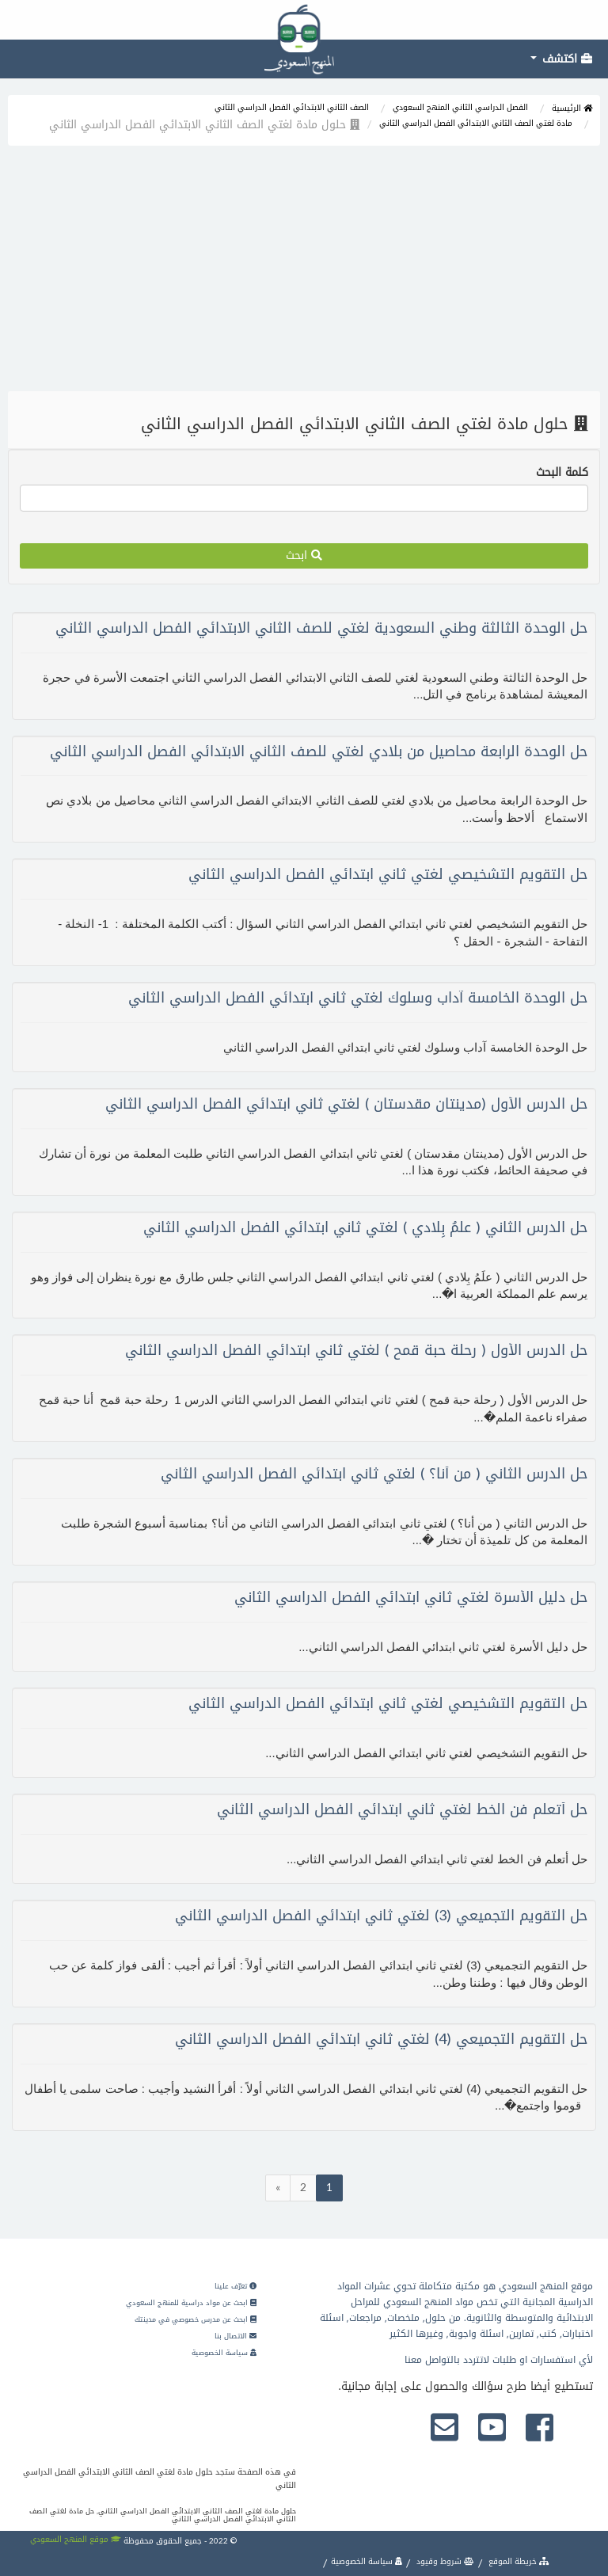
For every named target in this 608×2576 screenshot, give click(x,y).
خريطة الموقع (517, 2561)
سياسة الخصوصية (224, 2353)
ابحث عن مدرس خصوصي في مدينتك (195, 2319)
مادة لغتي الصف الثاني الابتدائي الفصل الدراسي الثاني (475, 123)
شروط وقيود (444, 2561)
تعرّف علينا (235, 2286)
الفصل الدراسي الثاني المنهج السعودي (460, 107)
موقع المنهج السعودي (75, 2539)
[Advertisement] (304, 272)
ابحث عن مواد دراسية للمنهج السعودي (191, 2303)
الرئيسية (572, 108)
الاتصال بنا (235, 2336)
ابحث (304, 555)
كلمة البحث (562, 473)
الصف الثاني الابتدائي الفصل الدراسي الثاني (292, 107)
